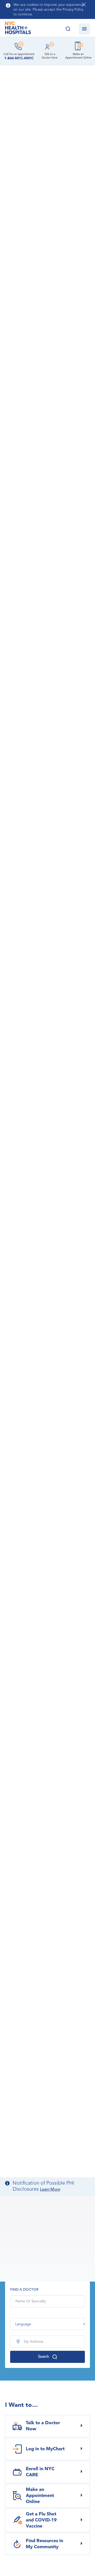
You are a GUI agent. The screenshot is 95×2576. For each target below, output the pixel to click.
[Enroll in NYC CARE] (47, 2472)
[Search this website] (68, 29)
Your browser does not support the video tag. (47, 2259)
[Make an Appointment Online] (47, 2495)
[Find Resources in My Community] (47, 2544)
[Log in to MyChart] (47, 2449)
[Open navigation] (84, 29)
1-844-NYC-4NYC (19, 58)
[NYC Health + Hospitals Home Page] (18, 29)
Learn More (50, 2190)
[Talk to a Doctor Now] (47, 2426)
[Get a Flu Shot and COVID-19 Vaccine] (47, 2520)
